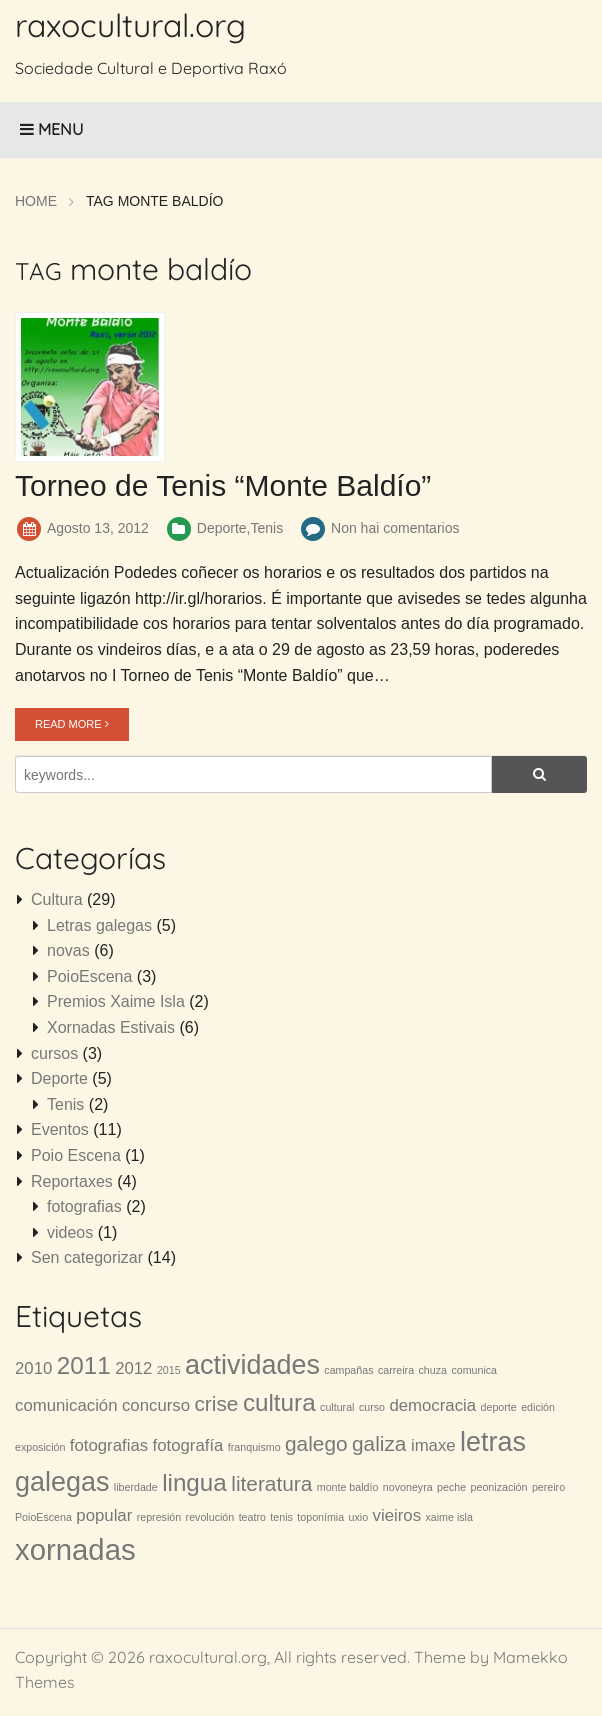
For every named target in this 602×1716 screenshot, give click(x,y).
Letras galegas (99, 925)
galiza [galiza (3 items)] (379, 1443)
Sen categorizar (87, 1257)
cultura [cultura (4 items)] (279, 1402)
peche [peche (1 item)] (451, 1487)
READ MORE (72, 724)
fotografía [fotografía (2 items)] (188, 1445)
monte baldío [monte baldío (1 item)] (348, 1487)
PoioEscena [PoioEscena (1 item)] (43, 1517)
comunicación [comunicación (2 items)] (66, 1405)
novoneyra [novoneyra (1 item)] (408, 1487)
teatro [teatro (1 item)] (252, 1517)
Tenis (266, 528)
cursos (54, 1053)
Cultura (57, 899)
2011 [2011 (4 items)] (84, 1365)
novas (68, 950)
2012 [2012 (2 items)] (133, 1368)
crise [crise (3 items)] (216, 1403)
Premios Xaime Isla (116, 1001)
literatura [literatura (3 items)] (271, 1483)
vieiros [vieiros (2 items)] (397, 1515)
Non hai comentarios (395, 528)
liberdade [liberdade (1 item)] (136, 1487)
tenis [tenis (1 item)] (281, 1517)
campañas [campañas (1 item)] (348, 1370)
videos (70, 1232)
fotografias (84, 1206)
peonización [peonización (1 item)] (499, 1487)
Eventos (60, 1129)
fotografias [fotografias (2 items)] (109, 1445)
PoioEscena (89, 976)
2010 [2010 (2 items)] (33, 1368)
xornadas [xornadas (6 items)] (75, 1549)
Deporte (222, 528)
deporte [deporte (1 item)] (499, 1407)
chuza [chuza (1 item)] (433, 1370)
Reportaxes (72, 1181)
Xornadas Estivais (111, 1027)
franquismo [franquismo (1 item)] (254, 1447)
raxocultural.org (130, 25)
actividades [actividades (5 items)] (252, 1365)
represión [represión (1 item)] (159, 1517)
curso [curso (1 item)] (372, 1407)
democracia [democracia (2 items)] (432, 1405)
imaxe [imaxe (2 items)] (433, 1445)
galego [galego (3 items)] (316, 1443)
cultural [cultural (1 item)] (337, 1407)
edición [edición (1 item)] (538, 1407)
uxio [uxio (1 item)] (359, 1517)
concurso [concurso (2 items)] (156, 1405)
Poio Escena (76, 1155)
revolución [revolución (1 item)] (210, 1517)
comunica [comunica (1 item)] (474, 1370)
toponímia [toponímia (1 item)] (320, 1517)
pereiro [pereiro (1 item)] (548, 1487)
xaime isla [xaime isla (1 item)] (449, 1517)
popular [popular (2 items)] (104, 1515)
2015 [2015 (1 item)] (169, 1370)
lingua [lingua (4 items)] (194, 1482)
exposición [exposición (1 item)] (40, 1447)
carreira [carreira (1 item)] (396, 1370)
